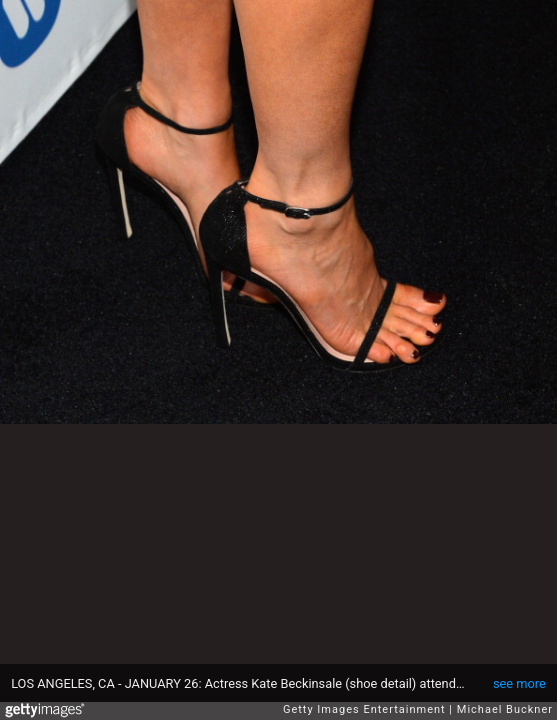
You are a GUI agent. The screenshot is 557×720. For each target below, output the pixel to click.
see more (519, 683)
